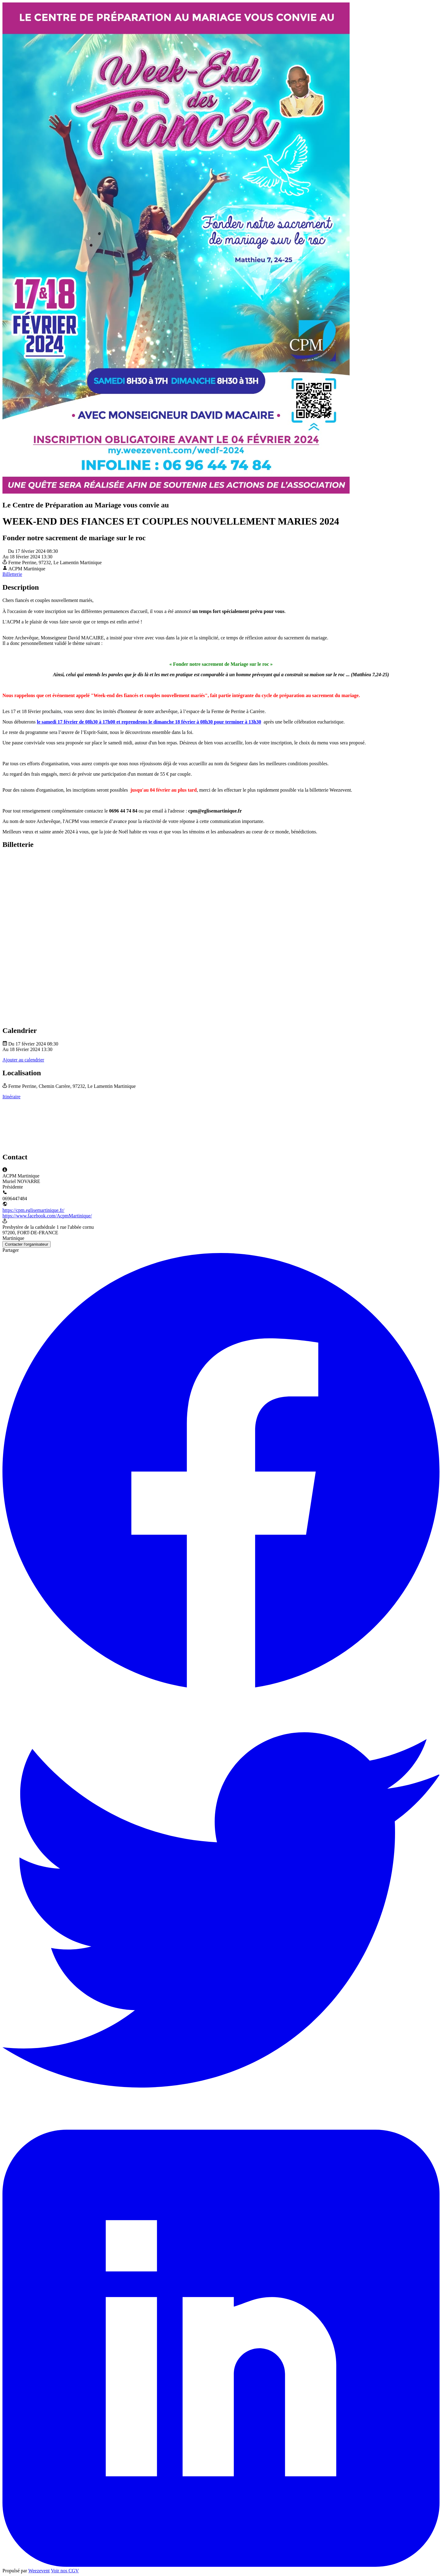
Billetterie (12, 574)
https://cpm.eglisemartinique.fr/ (33, 1210)
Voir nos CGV (65, 2570)
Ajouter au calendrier (23, 1059)
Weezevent (39, 2570)
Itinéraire (11, 1096)
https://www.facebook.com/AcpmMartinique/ (47, 1215)
